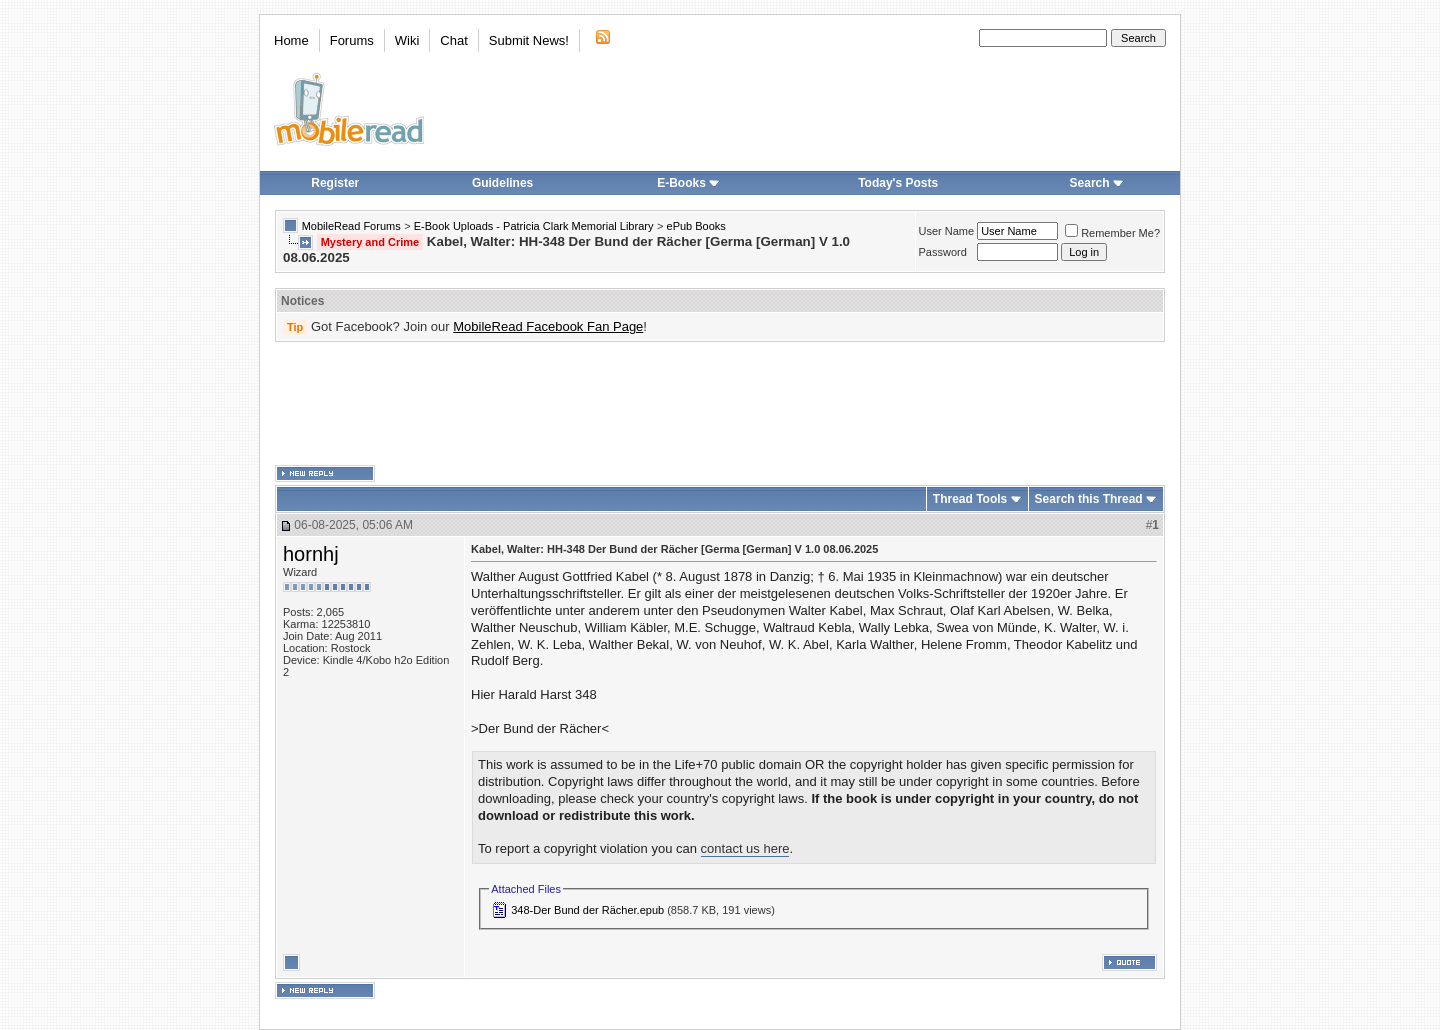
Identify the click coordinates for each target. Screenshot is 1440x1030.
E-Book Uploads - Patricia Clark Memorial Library (534, 226)
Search (1097, 183)
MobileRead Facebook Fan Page (548, 326)
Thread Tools (970, 499)
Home (291, 40)
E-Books (688, 183)
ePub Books (696, 226)
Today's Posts (898, 183)
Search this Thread (1089, 499)
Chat (453, 40)
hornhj (311, 554)
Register (335, 183)
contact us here (745, 848)
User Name (947, 231)
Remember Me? (1112, 233)
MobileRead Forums (351, 226)
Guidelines (502, 183)
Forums (352, 40)
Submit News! (529, 40)
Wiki (407, 40)
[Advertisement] (720, 404)
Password (943, 252)
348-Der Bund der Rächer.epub (587, 910)
